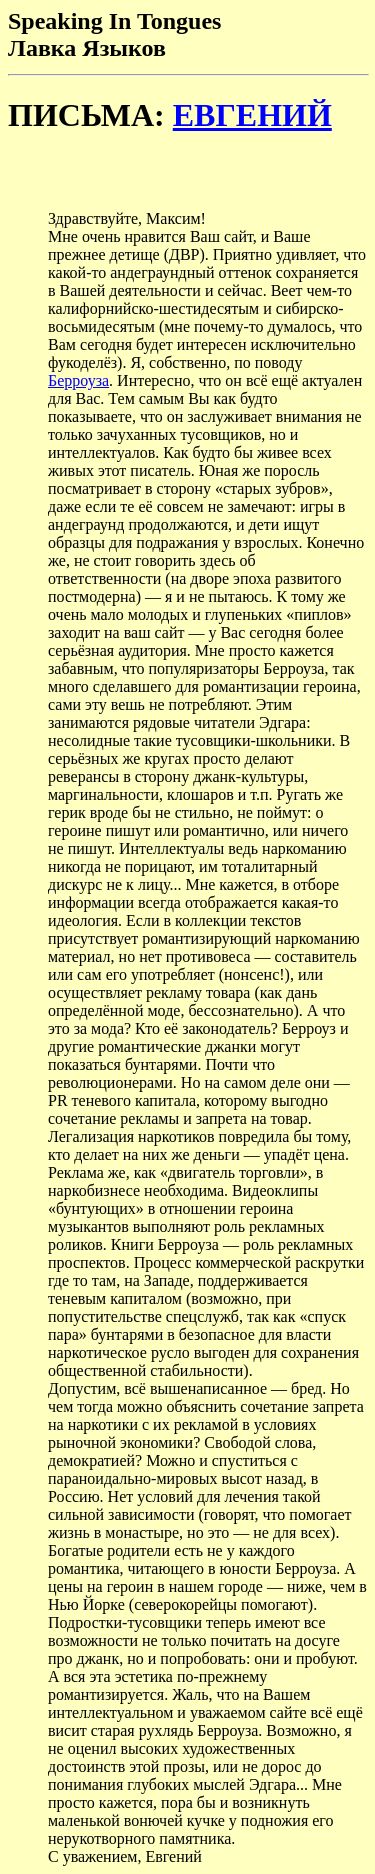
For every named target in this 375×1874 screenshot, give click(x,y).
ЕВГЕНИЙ (252, 115)
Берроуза (78, 380)
